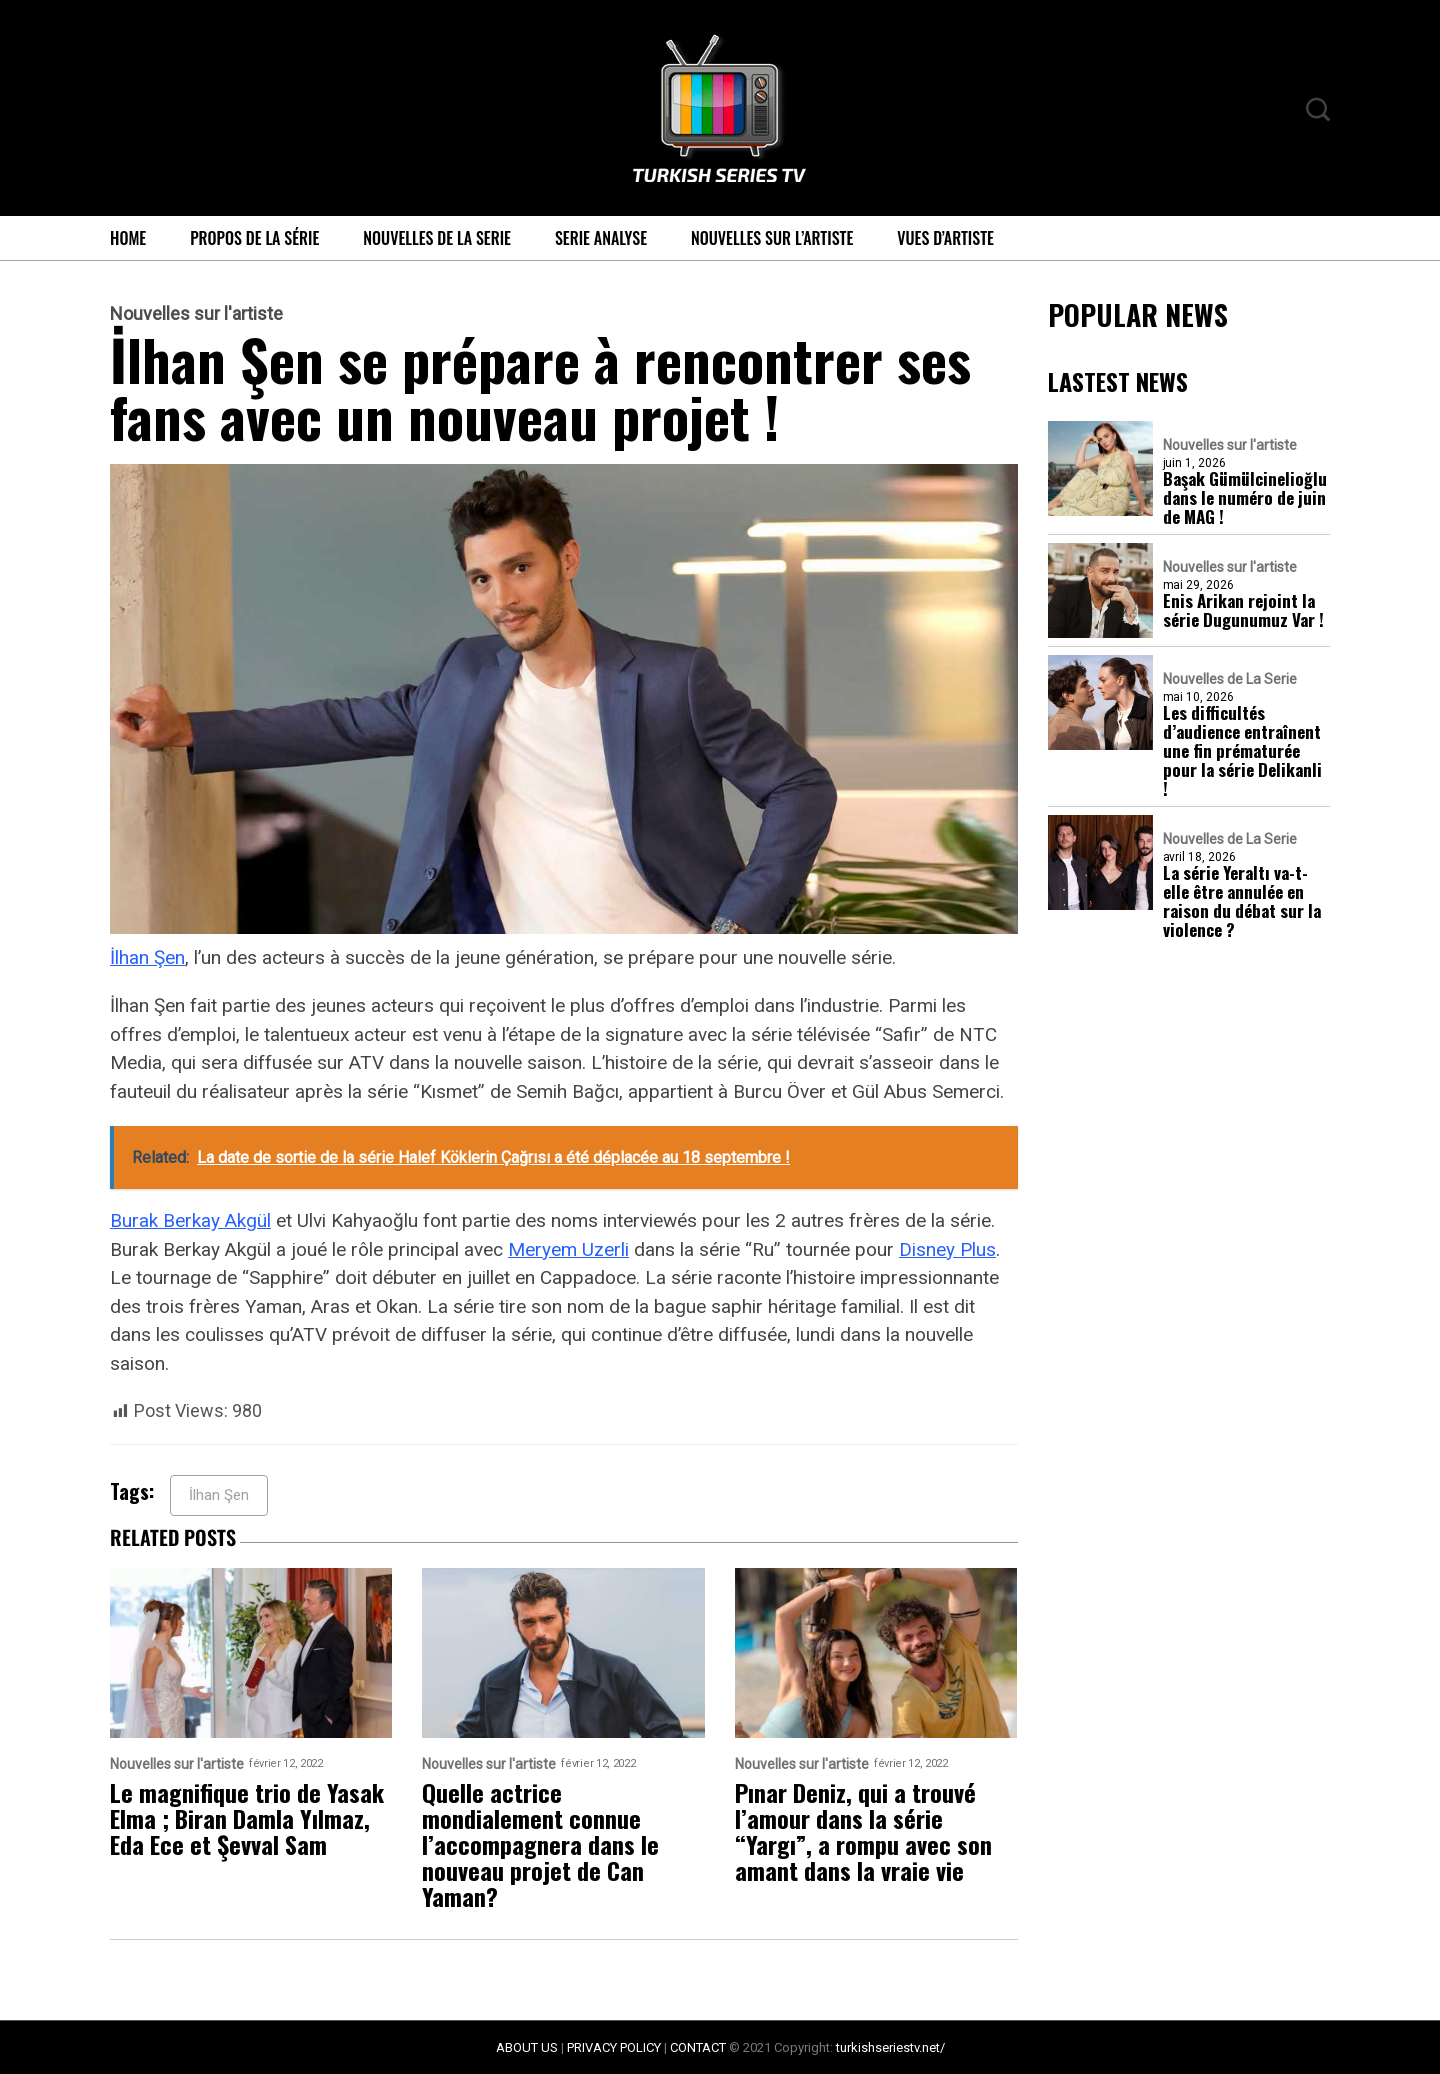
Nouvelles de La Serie (437, 238)
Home (128, 238)
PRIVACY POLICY (614, 2047)
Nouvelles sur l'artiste (196, 314)
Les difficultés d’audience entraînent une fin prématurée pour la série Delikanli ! (1242, 750)
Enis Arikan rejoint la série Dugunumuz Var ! (1243, 610)
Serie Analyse (601, 238)
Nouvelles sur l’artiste (772, 238)
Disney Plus (947, 1249)
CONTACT (698, 2047)
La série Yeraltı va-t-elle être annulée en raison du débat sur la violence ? (1242, 901)
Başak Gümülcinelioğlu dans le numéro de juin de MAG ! (1245, 497)
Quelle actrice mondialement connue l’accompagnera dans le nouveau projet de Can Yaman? (540, 1844)
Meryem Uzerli (568, 1249)
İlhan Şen (147, 957)
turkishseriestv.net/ (890, 2047)
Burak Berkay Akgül (190, 1220)
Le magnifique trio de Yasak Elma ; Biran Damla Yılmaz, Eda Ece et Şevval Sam (247, 1818)
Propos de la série (254, 238)
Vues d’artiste (945, 238)
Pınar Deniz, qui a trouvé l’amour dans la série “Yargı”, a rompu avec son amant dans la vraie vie (863, 1831)
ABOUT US (527, 2047)
